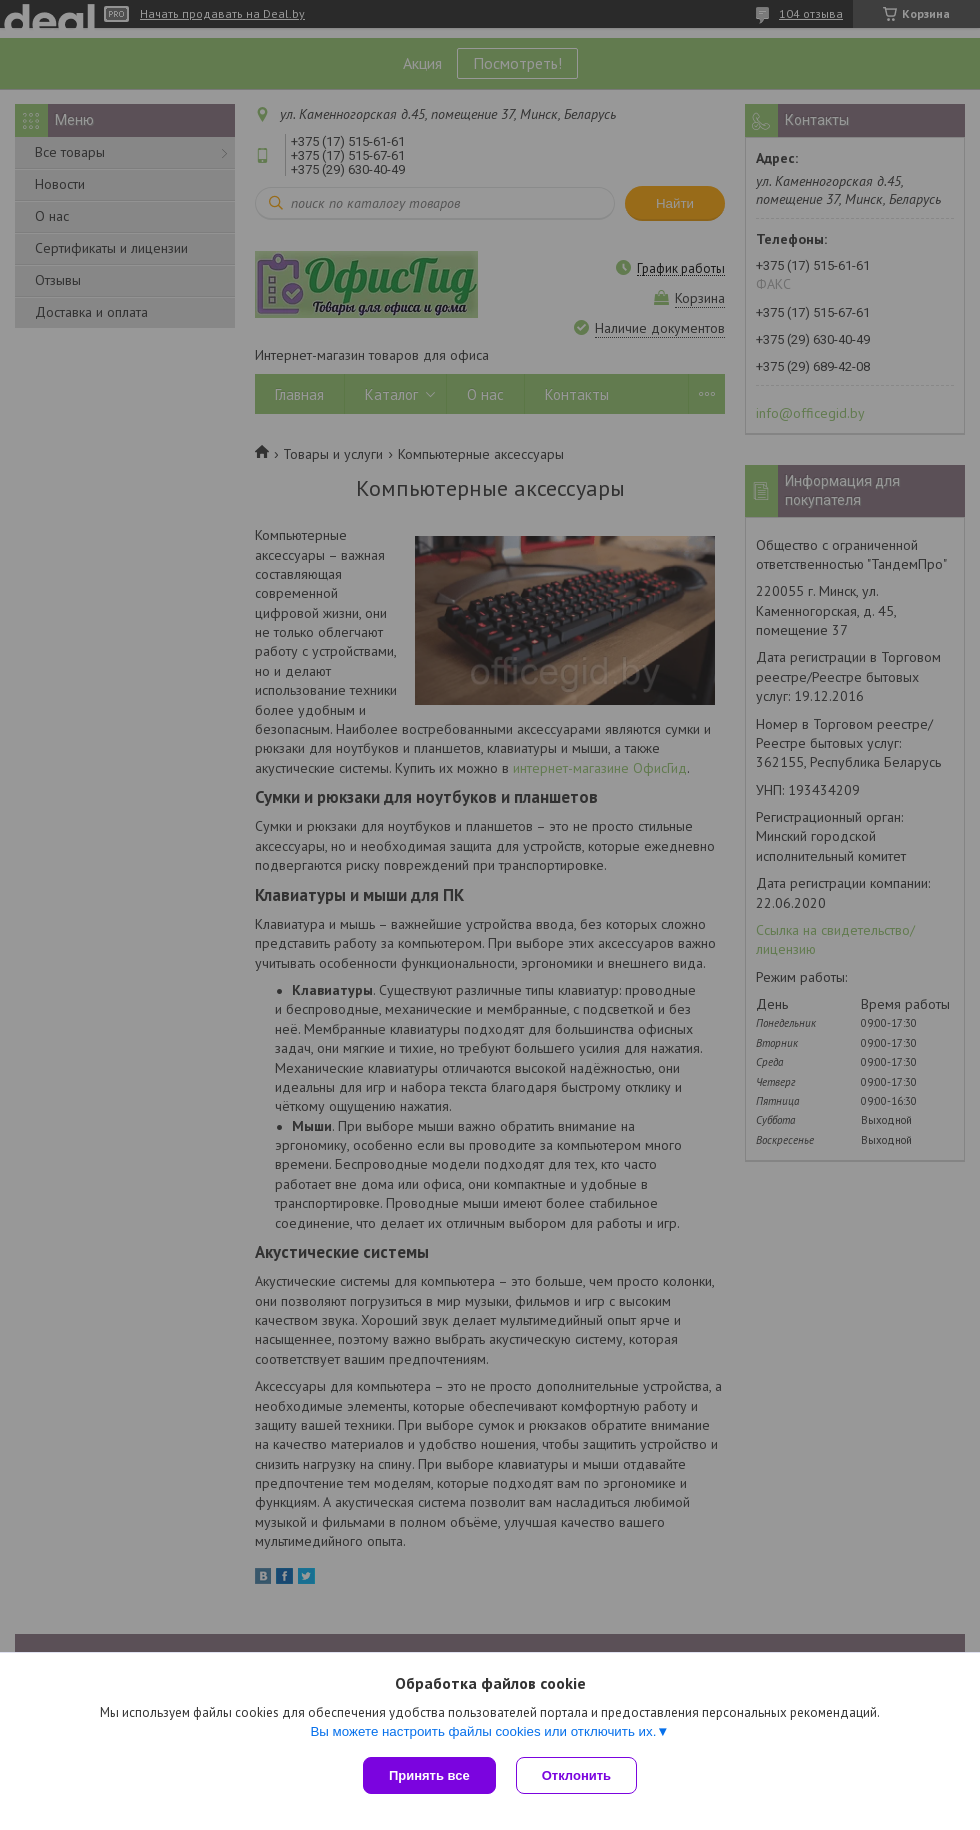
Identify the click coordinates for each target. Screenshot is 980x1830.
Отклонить (576, 1775)
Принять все (429, 1775)
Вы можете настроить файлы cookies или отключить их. (483, 1731)
